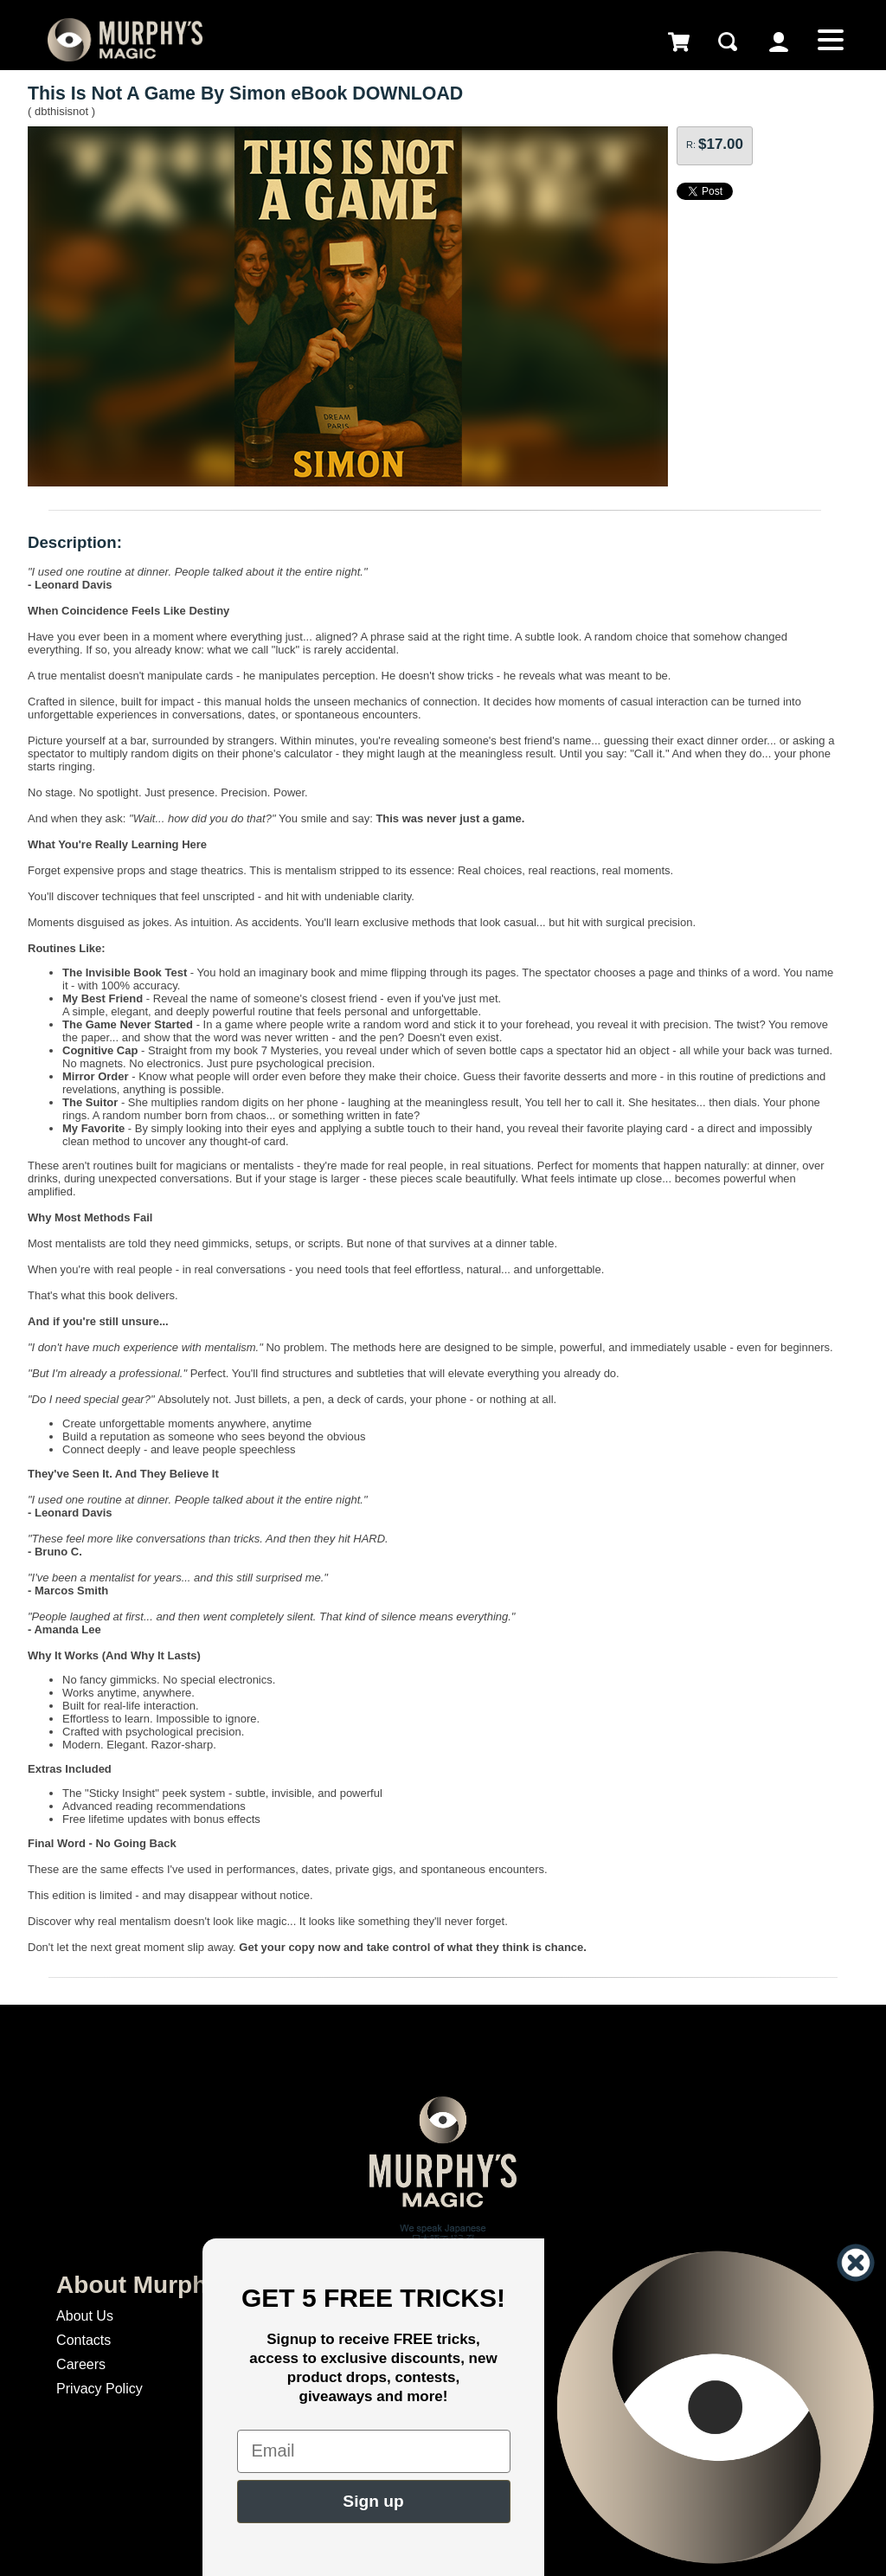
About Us (84, 2316)
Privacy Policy (99, 2388)
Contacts (83, 2340)
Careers (81, 2364)
